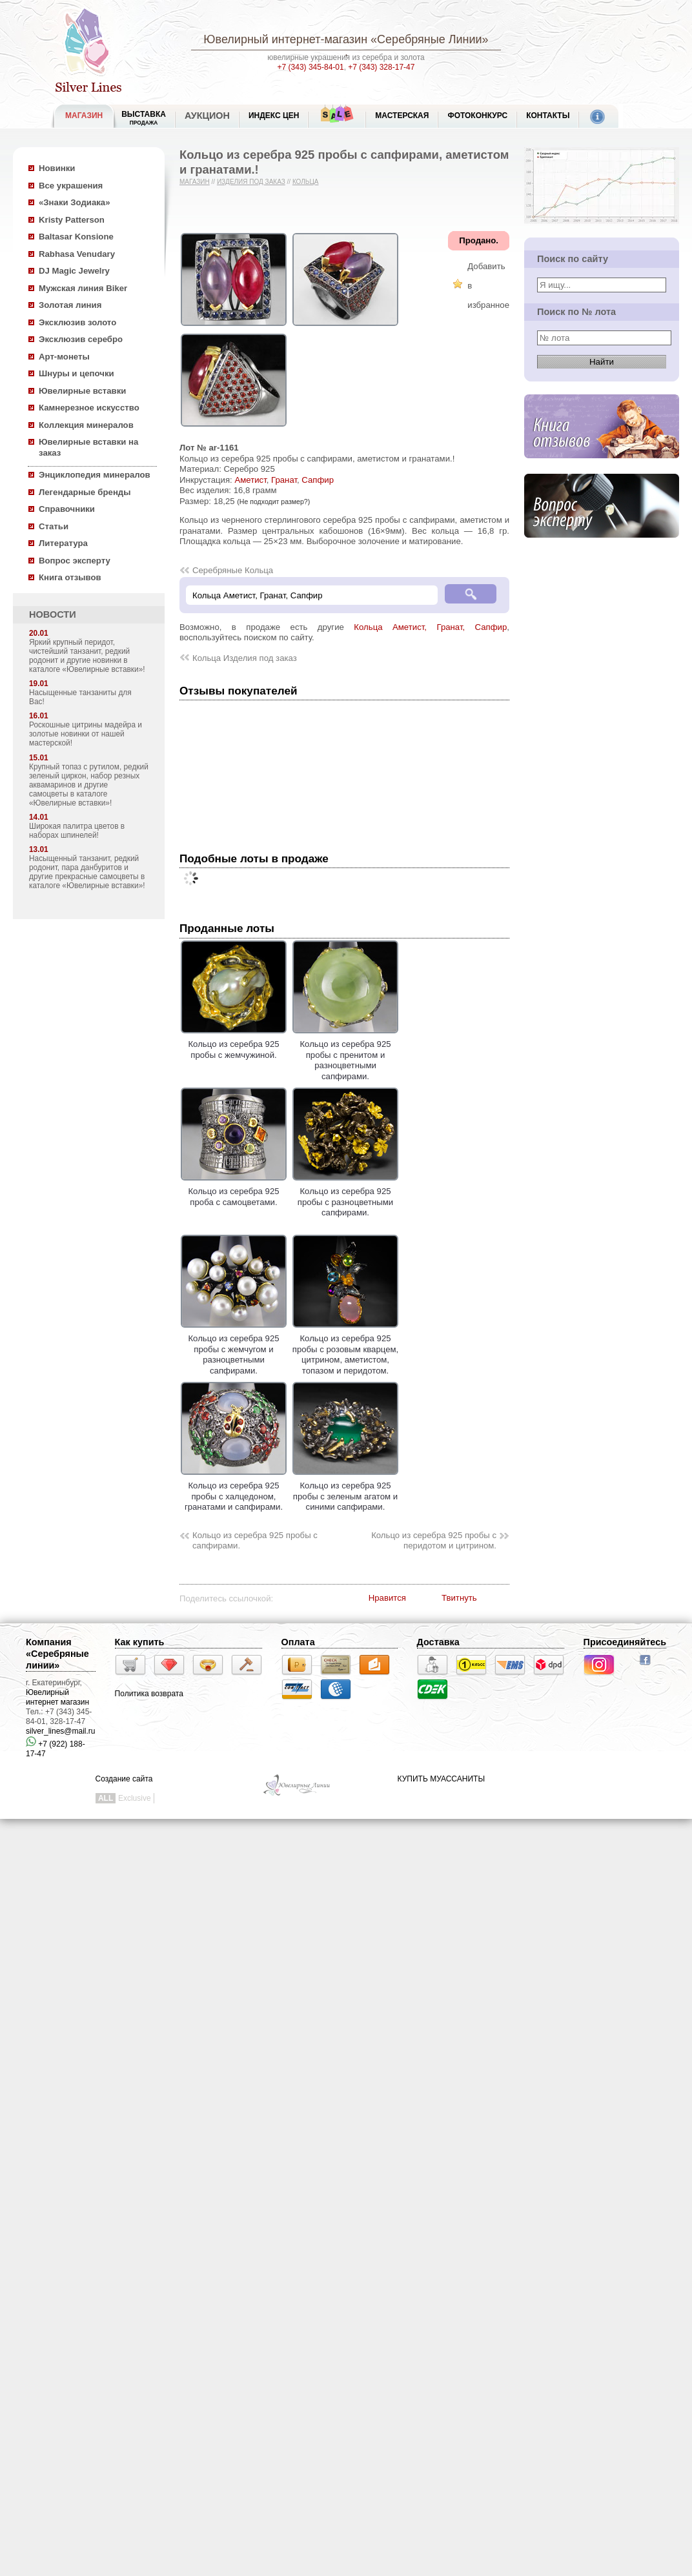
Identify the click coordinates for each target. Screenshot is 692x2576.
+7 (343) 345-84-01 (311, 67)
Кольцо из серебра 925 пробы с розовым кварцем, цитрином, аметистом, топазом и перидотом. (345, 1349)
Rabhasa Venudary (77, 254)
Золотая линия (70, 305)
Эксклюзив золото (77, 322)
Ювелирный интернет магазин (57, 1697)
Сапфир (317, 480)
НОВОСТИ (52, 614)
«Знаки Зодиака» (74, 202)
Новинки (57, 168)
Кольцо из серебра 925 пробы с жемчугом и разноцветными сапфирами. (234, 1349)
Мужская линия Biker (83, 288)
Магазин (194, 181)
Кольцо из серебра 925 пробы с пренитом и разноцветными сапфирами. (345, 1055)
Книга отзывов (70, 577)
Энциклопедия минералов (94, 475)
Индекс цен (274, 115)
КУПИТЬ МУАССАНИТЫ (441, 1778)
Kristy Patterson (72, 220)
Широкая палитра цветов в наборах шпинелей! (77, 831)
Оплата (298, 1642)
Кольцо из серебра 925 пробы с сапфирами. (255, 1540)
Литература (63, 543)
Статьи (53, 526)
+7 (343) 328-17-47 (381, 67)
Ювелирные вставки (82, 391)
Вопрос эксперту (74, 560)
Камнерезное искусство (89, 407)
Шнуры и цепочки (76, 373)
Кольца (305, 181)
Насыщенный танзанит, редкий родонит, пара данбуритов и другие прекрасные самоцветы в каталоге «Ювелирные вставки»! (87, 872)
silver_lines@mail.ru (61, 1731)
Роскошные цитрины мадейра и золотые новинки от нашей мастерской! (85, 733)
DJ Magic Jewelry (74, 271)
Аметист (250, 480)
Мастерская (402, 115)
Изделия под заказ (251, 181)
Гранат (284, 480)
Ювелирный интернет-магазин (285, 39)
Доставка (438, 1642)
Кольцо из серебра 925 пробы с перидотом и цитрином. (433, 1540)
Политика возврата (149, 1693)
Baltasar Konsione (76, 236)
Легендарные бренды (85, 492)
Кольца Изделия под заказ (244, 658)
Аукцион (207, 115)
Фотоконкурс (477, 115)
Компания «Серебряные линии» (57, 1653)
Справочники (67, 509)
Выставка (143, 118)
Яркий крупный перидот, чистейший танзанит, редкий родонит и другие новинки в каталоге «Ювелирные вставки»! (87, 656)
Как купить (140, 1642)
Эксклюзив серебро (81, 339)
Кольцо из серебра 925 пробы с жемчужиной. (234, 1044)
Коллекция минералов (86, 425)
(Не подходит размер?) (273, 501)
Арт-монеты (64, 356)
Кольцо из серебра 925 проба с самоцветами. (234, 1191)
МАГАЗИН (84, 115)
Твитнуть (459, 1598)
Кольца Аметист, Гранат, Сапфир (430, 627)
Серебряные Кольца (232, 570)
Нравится (387, 1598)
